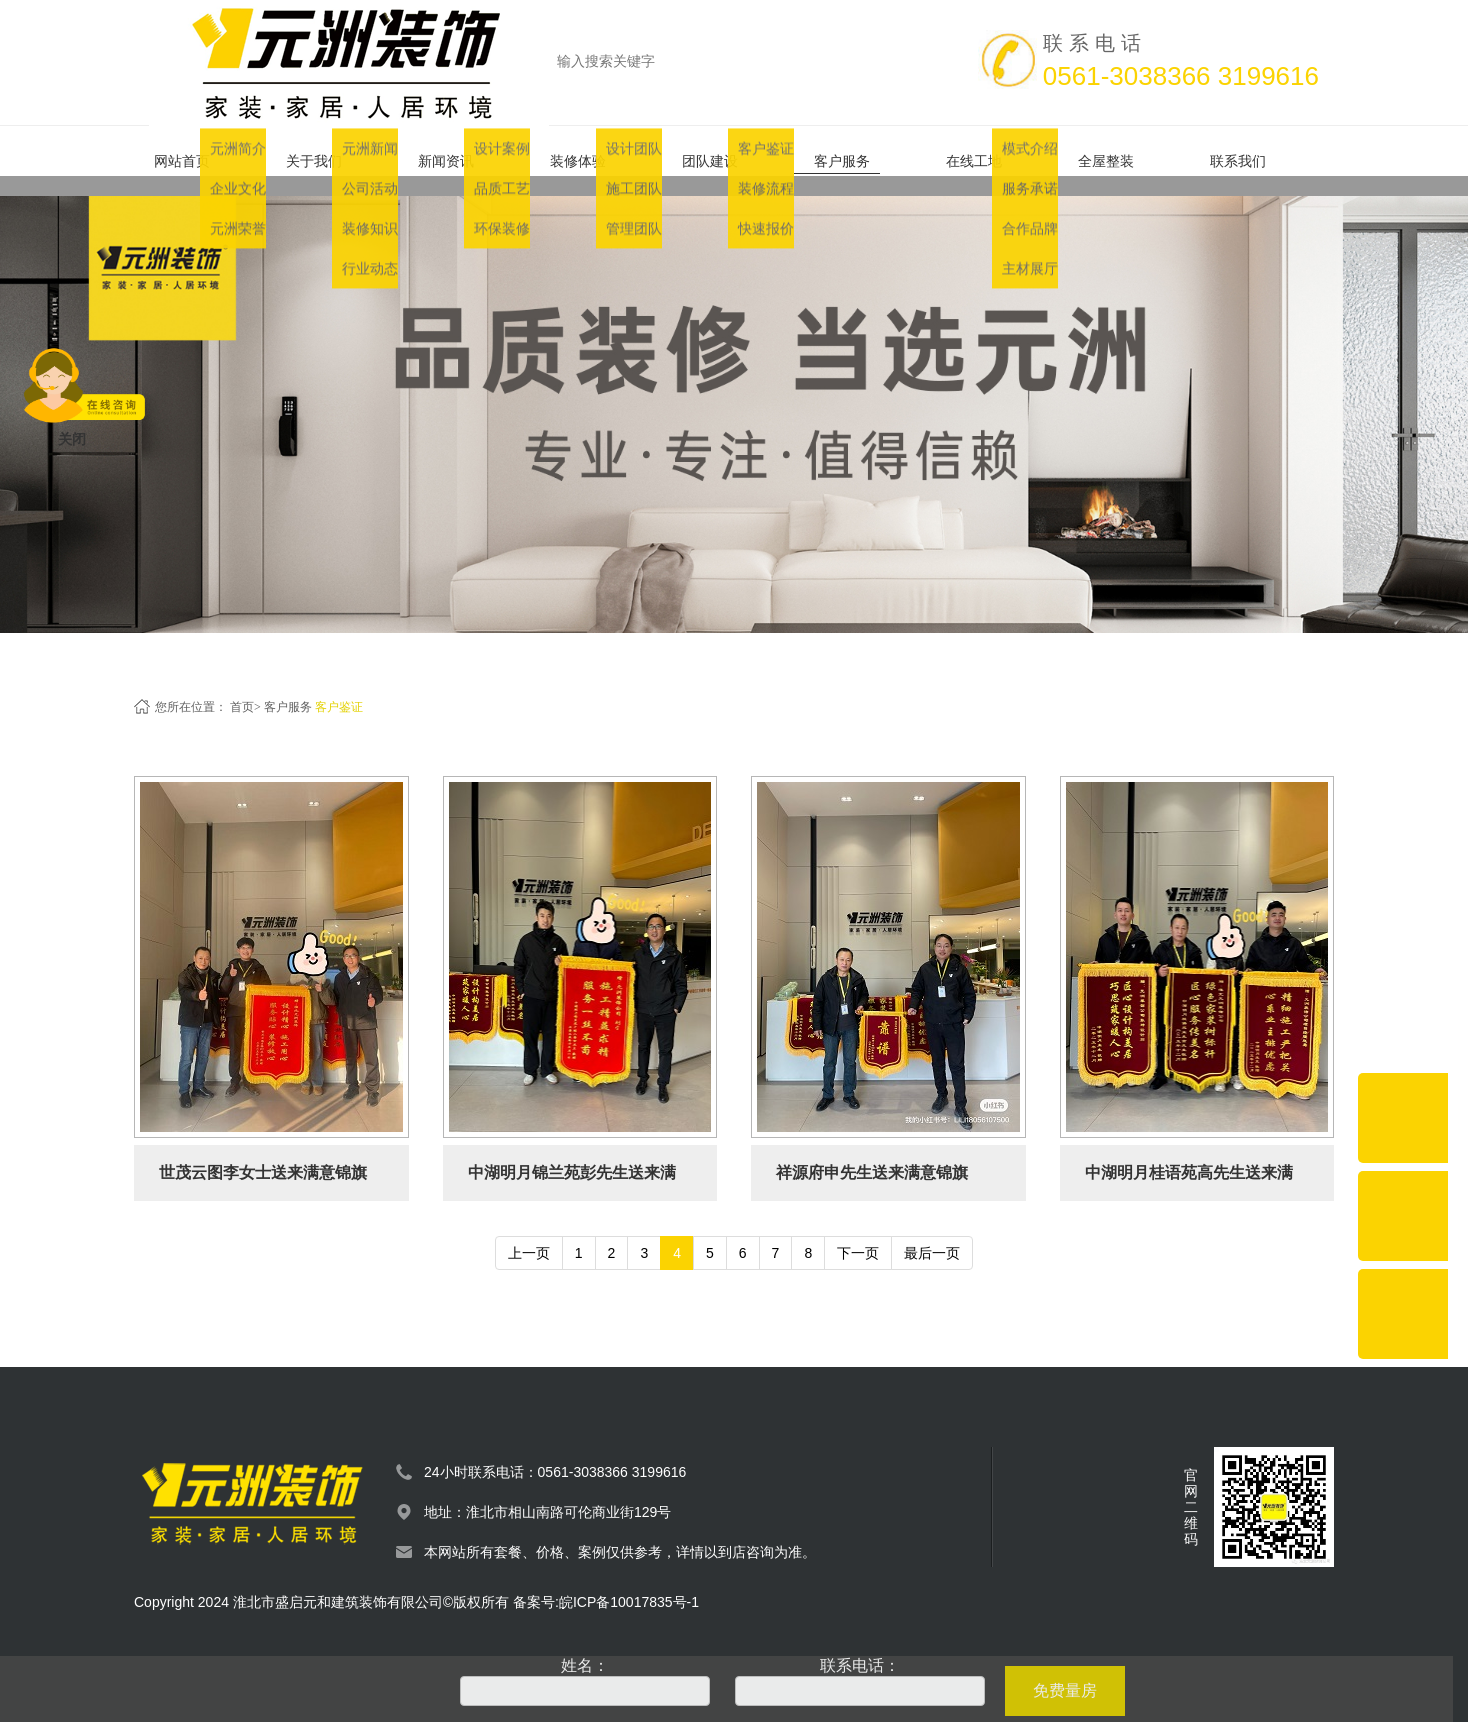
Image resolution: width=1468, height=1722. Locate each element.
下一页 (858, 1233)
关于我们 (332, 151)
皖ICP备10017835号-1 (629, 1582)
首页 (242, 687)
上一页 (529, 1233)
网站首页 (200, 151)
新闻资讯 (464, 151)
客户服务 (860, 151)
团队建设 (728, 151)
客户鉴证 (339, 687)
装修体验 (596, 151)
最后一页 (932, 1233)
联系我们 (1256, 151)
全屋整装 (1124, 151)
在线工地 (992, 151)
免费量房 (1065, 1690)
